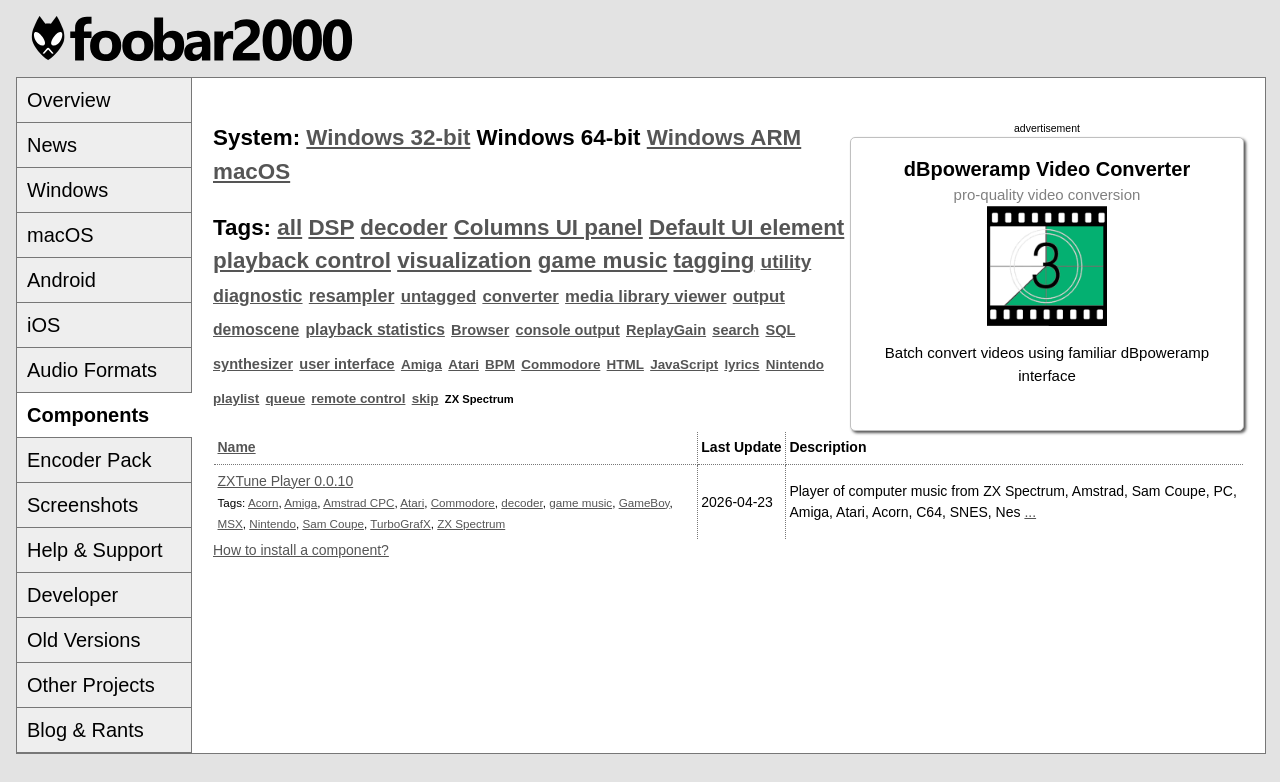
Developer (72, 595)
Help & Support (95, 550)
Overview (68, 100)
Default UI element (746, 227)
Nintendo (795, 364)
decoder (403, 227)
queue (286, 398)
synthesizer (253, 364)
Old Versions (83, 640)
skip (425, 398)
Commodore (560, 364)
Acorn (263, 502)
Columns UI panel (548, 227)
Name (237, 447)
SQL (780, 330)
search (735, 330)
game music (602, 260)
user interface (346, 364)
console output (568, 330)
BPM (500, 364)
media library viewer (645, 296)
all (289, 227)
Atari (463, 364)
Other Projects (91, 685)
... (1030, 512)
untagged (439, 296)
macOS (60, 235)
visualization (464, 260)
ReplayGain (666, 330)
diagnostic (258, 296)
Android (61, 280)
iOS (43, 325)
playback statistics (374, 329)
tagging (713, 260)
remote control (358, 398)
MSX (230, 523)
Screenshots (82, 505)
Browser (480, 330)
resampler (352, 296)
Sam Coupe (333, 523)
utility (786, 261)
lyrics (741, 364)
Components (88, 415)
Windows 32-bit (388, 137)
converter (520, 296)
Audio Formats (92, 370)
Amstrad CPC (358, 502)
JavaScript (684, 364)
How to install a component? (301, 550)
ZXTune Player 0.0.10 (286, 481)
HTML (625, 364)
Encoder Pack (89, 460)
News (52, 145)
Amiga (421, 364)
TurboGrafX (400, 523)
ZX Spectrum (471, 523)
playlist (236, 398)
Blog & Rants (85, 730)
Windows (67, 190)
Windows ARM (724, 137)
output (759, 296)
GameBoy (644, 502)
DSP (331, 227)
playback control (302, 260)
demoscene (256, 329)
